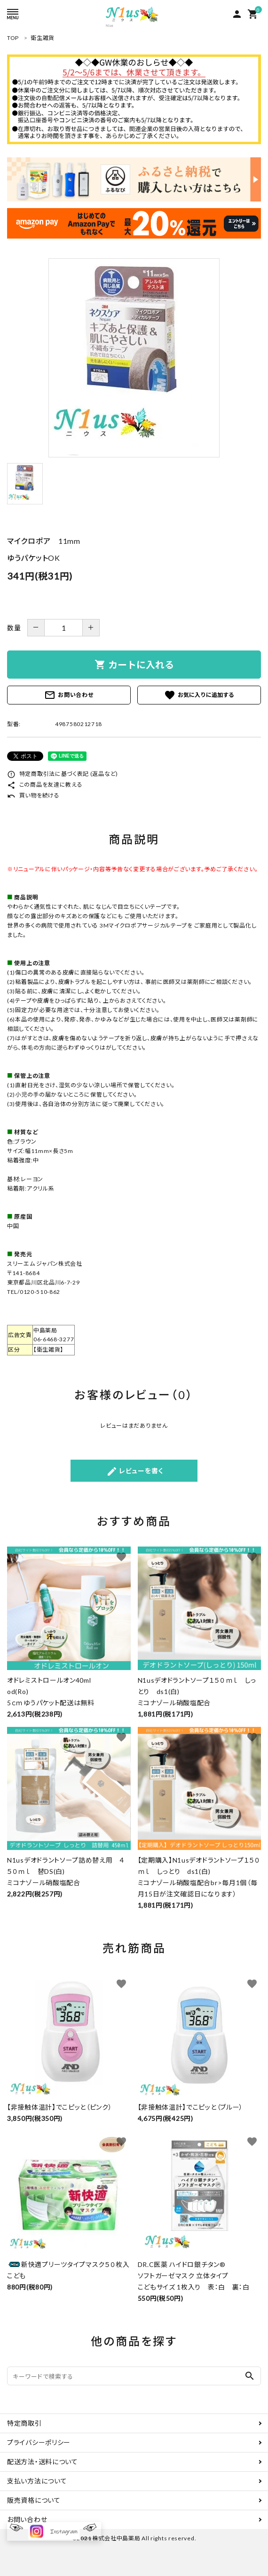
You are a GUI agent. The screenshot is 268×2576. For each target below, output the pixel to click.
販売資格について (34, 2500)
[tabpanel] (134, 357)
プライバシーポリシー (39, 2442)
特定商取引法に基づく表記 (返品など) (62, 773)
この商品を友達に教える (44, 784)
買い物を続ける (33, 795)
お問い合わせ (68, 695)
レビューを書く (134, 1471)
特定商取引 (24, 2423)
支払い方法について (37, 2481)
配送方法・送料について (42, 2462)
